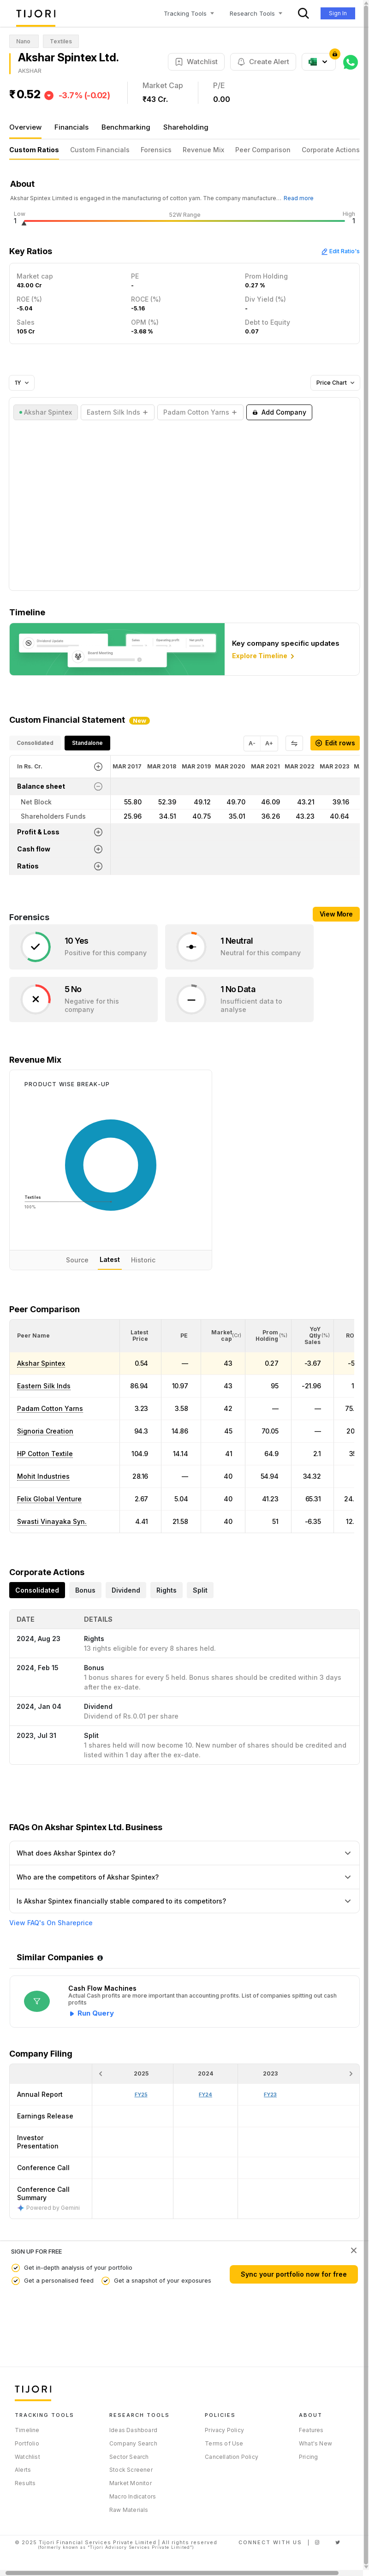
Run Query (95, 2013)
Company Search (133, 2443)
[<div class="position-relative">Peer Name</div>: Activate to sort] (64, 1335)
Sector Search (129, 2456)
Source (77, 1260)
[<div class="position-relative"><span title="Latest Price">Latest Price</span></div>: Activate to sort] (140, 1335)
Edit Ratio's (340, 251)
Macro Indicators (132, 2496)
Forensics (156, 150)
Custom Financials (100, 150)
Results (25, 2483)
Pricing (308, 2456)
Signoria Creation (45, 1431)
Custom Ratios (34, 150)
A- (252, 743)
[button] (33, 1335)
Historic (143, 1260)
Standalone (87, 742)
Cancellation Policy (231, 2456)
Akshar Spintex (41, 1363)
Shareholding (185, 127)
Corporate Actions (331, 150)
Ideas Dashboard (133, 2430)
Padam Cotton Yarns (50, 1408)
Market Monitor (130, 2483)
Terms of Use (224, 2443)
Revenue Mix (203, 150)
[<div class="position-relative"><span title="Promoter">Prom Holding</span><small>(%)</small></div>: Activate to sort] (268, 1335)
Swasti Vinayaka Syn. (52, 1521)
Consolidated (35, 742)
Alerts (23, 2469)
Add (279, 412)
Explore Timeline (264, 656)
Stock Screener (131, 2469)
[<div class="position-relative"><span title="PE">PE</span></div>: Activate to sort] (181, 1335)
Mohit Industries (43, 1476)
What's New (315, 2443)
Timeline (27, 2430)
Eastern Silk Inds (44, 1386)
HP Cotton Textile (45, 1454)
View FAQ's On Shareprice (51, 1923)
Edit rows (335, 743)
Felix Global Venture (49, 1499)
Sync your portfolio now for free (294, 2274)
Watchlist (27, 2456)
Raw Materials (129, 2509)
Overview (25, 127)
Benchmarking (125, 127)
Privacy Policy (224, 2430)
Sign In (338, 13)
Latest (110, 1259)
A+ (269, 743)
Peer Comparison (263, 150)
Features (311, 2430)
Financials (71, 127)
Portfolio (27, 2443)
